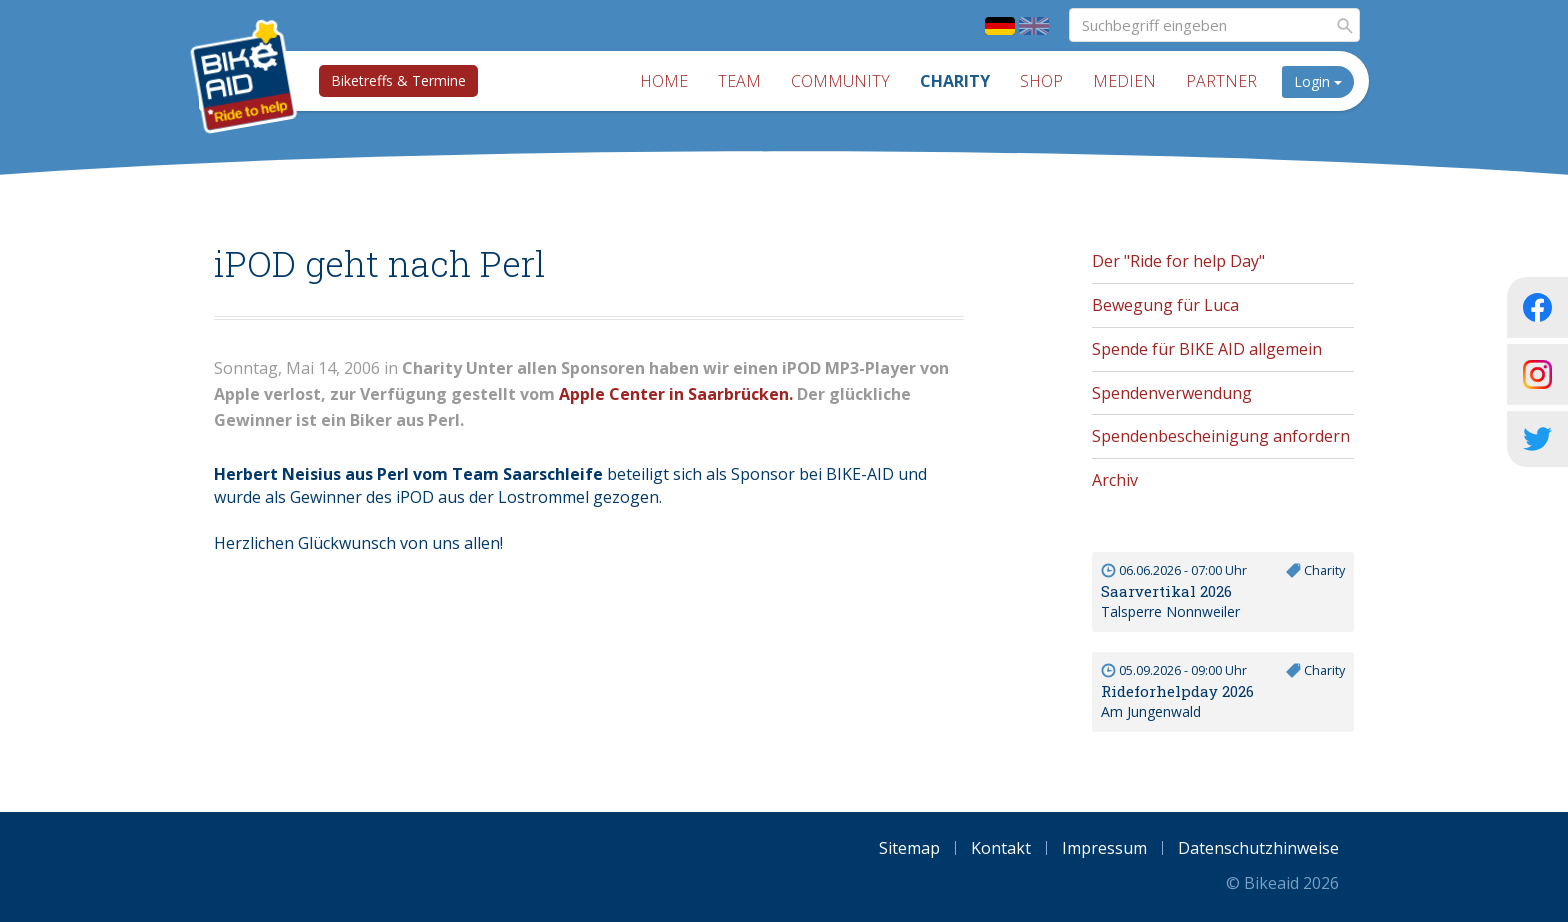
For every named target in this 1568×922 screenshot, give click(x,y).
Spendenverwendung (1172, 393)
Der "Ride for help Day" (1178, 261)
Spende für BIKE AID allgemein (1207, 349)
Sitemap (909, 848)
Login (1318, 81)
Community (840, 81)
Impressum (1104, 848)
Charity (955, 81)
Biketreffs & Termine (398, 80)
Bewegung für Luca (1165, 305)
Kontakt (1001, 848)
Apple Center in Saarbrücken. (676, 394)
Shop (1041, 81)
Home (664, 81)
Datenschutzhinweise (1258, 848)
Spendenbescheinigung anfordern (1221, 436)
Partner (1221, 81)
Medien (1124, 81)
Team (739, 81)
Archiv (1115, 480)
